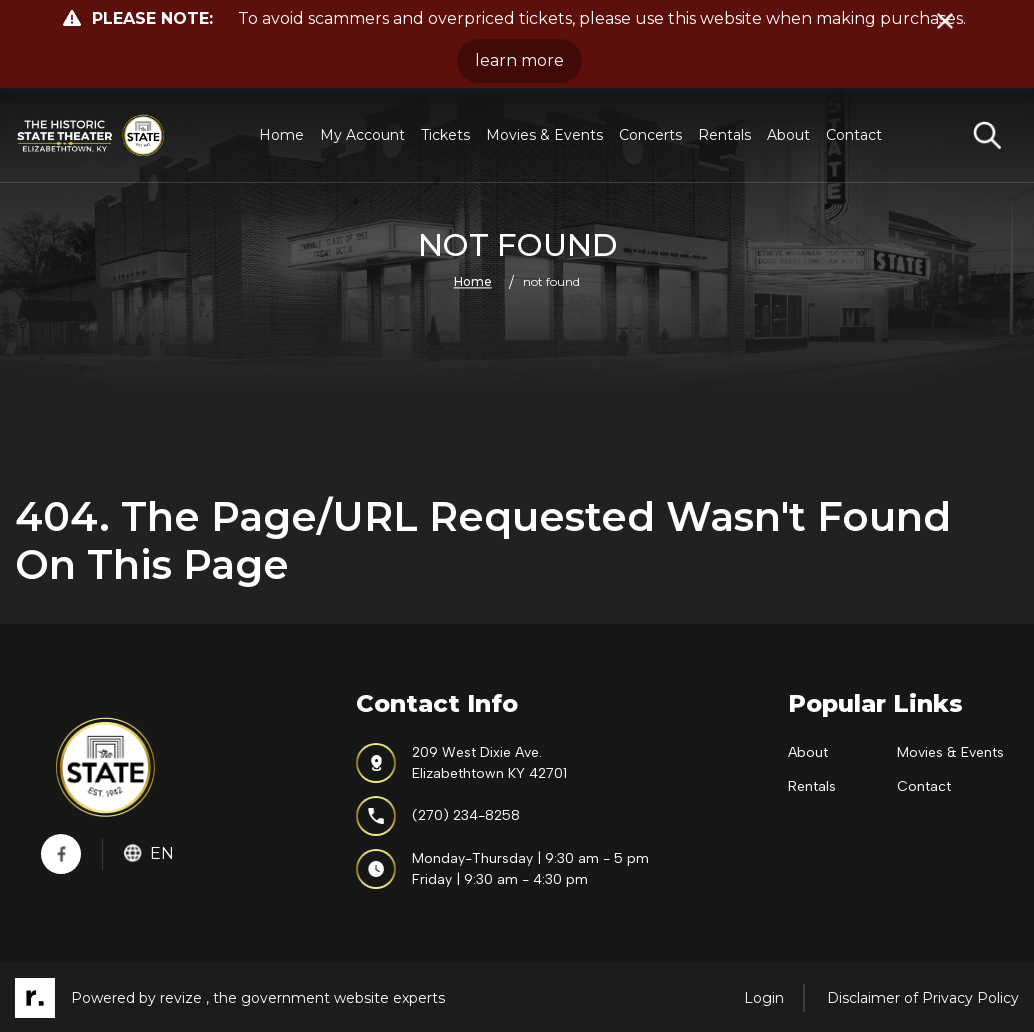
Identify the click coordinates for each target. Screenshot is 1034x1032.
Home (281, 135)
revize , (184, 998)
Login (764, 998)
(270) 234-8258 (438, 816)
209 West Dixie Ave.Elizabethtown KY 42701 (461, 763)
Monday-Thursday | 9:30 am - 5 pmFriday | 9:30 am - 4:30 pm (502, 869)
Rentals (724, 135)
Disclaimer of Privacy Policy (923, 998)
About (788, 135)
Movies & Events (544, 135)
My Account (362, 135)
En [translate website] (149, 853)
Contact (854, 135)
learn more (519, 60)
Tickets (445, 135)
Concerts (650, 135)
